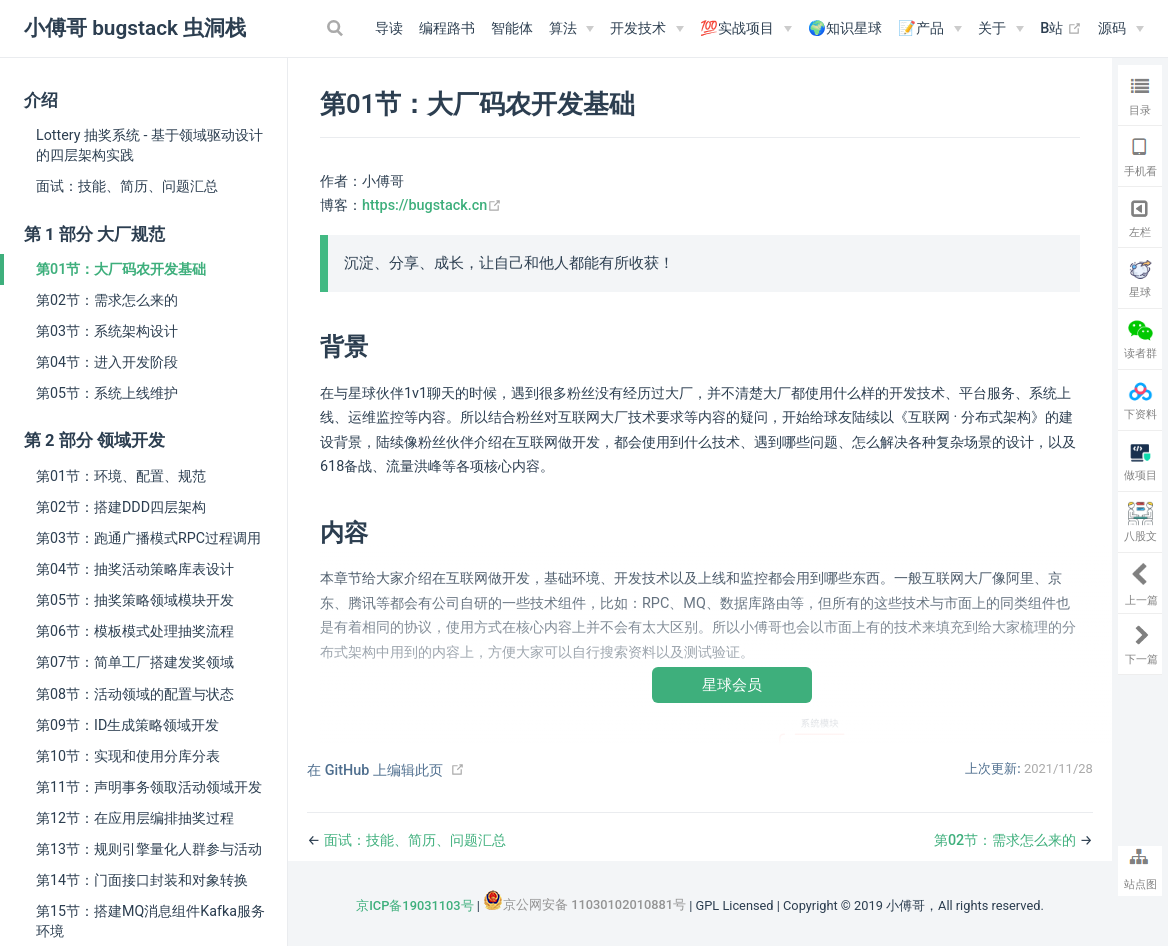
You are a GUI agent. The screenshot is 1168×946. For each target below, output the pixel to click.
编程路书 (447, 28)
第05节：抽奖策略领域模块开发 (135, 600)
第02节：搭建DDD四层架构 (121, 507)
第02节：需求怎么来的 (107, 300)
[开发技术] (647, 29)
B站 (1061, 29)
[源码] (1121, 29)
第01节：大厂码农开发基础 (121, 269)
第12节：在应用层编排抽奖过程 (135, 818)
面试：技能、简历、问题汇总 (127, 186)
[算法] (572, 29)
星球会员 (732, 684)
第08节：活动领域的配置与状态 (135, 694)
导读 (389, 28)
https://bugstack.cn (432, 205)
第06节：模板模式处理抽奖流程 (135, 631)
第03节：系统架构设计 (107, 331)
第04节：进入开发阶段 (107, 362)
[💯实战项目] (746, 29)
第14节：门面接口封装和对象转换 (142, 880)
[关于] (1001, 29)
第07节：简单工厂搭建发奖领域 (135, 662)
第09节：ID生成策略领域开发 (127, 725)
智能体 (512, 28)
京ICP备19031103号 (414, 905)
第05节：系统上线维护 (107, 393)
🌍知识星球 (845, 28)
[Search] (338, 28)
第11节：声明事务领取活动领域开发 (149, 787)
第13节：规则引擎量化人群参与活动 (149, 849)
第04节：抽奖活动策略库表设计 (135, 569)
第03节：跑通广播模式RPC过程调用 (148, 538)
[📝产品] (930, 29)
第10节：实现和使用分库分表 (128, 756)
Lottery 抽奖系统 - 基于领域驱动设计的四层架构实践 (149, 145)
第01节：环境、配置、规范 (121, 476)
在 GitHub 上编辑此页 (375, 770)
